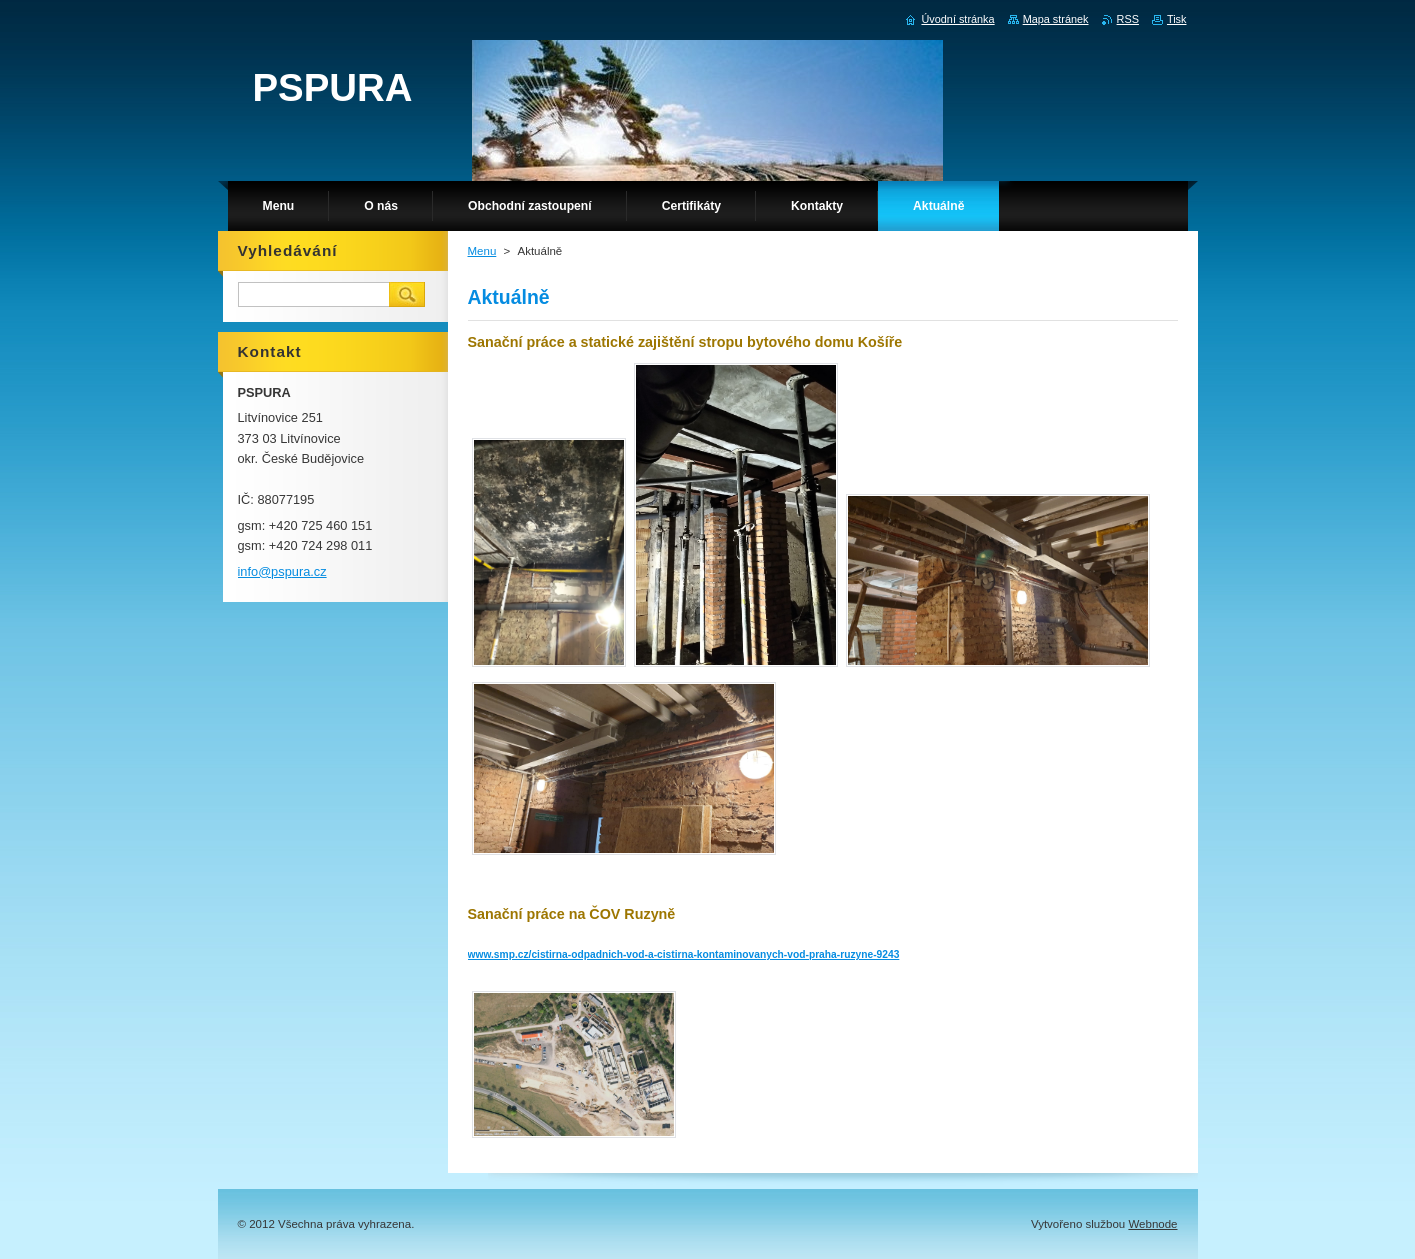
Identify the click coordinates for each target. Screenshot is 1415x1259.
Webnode (1152, 1224)
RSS (1128, 19)
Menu (482, 251)
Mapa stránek (1056, 19)
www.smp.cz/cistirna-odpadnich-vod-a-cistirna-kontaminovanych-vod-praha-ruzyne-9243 (684, 954)
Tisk (1177, 19)
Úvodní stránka (957, 19)
